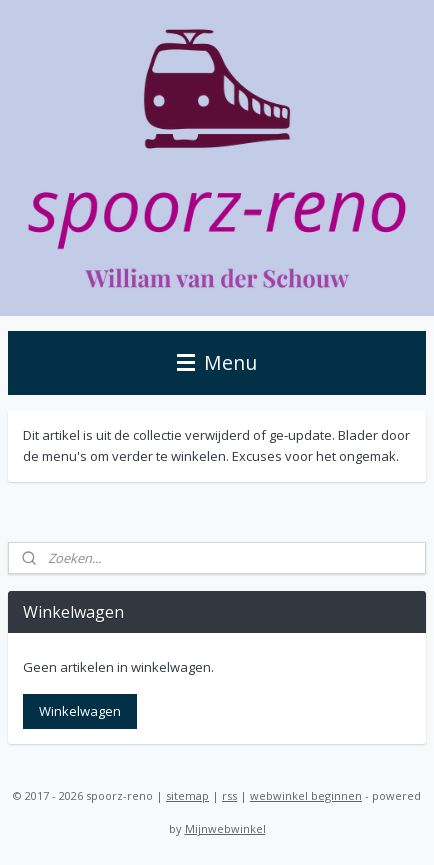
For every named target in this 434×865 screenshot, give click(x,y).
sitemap (187, 795)
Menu (217, 362)
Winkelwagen (80, 711)
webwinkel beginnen (306, 795)
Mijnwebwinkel (225, 828)
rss (229, 795)
